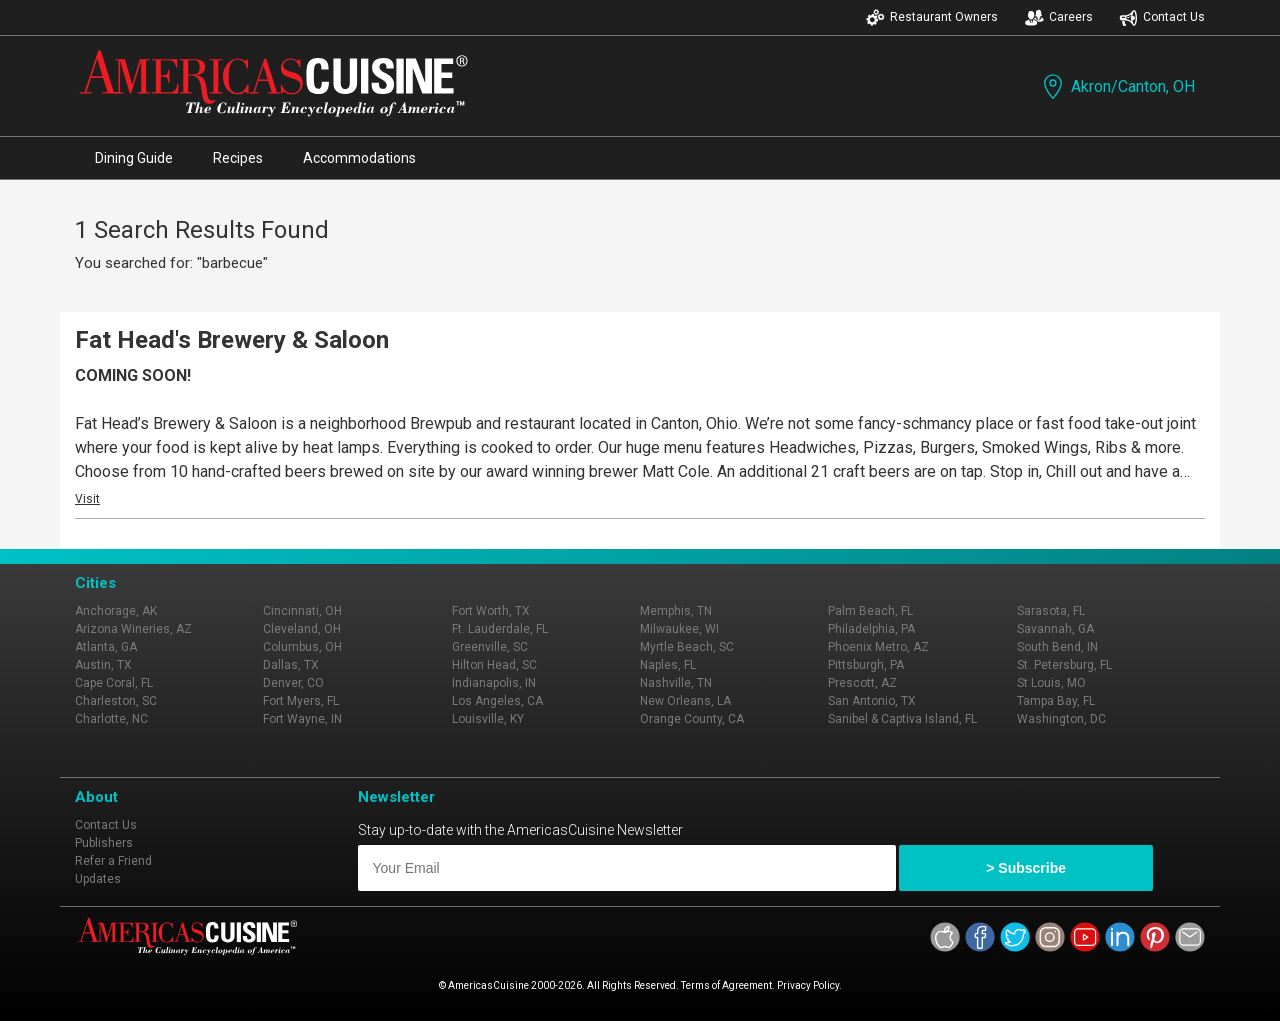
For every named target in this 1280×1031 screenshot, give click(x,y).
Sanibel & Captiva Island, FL (902, 719)
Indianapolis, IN (494, 683)
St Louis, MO (1051, 683)
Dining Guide (134, 158)
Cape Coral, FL (114, 683)
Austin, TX (103, 665)
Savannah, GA (1055, 629)
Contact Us (1162, 17)
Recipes (238, 158)
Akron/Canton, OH (1117, 86)
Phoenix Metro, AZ (878, 647)
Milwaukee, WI (679, 629)
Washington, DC (1061, 719)
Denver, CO (293, 683)
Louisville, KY (488, 719)
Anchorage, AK (116, 611)
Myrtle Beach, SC (687, 647)
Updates (98, 879)
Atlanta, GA (106, 647)
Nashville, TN (676, 683)
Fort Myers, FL (301, 701)
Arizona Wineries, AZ (133, 629)
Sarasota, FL (1051, 611)
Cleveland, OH (302, 629)
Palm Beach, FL (870, 611)
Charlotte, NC (111, 719)
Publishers (104, 843)
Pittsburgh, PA (866, 665)
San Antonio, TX (872, 701)
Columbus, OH (302, 647)
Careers (1059, 17)
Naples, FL (668, 665)
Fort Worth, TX (491, 611)
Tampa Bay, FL (1056, 701)
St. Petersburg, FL (1064, 665)
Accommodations (359, 158)
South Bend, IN (1057, 647)
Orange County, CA (692, 719)
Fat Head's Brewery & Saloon (232, 340)
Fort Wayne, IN (302, 719)
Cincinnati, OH (302, 611)
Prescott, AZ (862, 683)
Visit (87, 499)
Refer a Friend (113, 861)
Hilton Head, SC (494, 665)
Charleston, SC (116, 701)
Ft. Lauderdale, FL (500, 629)
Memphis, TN (676, 611)
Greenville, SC (490, 647)
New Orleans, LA (685, 701)
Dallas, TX (291, 665)
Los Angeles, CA (497, 701)
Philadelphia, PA (871, 629)
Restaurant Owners (932, 17)
